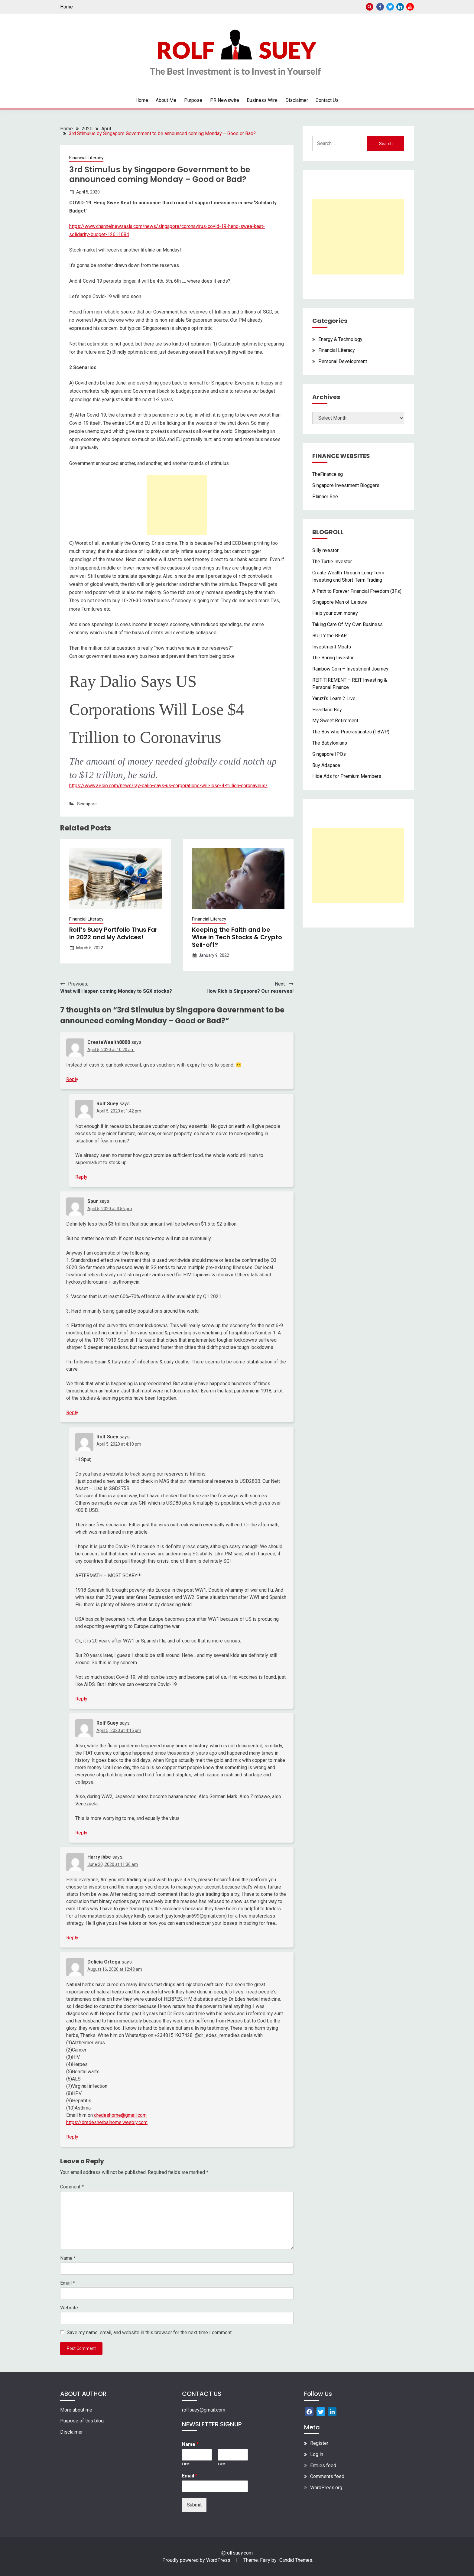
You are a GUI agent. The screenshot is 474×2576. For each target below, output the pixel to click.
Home (66, 7)
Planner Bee (325, 496)
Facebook (380, 7)
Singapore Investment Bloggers (345, 485)
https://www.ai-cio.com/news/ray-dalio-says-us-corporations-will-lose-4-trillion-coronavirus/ (168, 785)
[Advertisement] (177, 505)
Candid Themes (295, 2560)
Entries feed (323, 2465)
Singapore (87, 803)
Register (319, 2443)
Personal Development (342, 361)
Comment (72, 2187)
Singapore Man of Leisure (339, 602)
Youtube (410, 7)
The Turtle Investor (332, 561)
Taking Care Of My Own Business (347, 624)
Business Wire (262, 100)
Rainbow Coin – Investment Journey (350, 669)
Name (68, 2258)
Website (69, 2308)
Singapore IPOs (329, 754)
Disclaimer (296, 100)
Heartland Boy (327, 710)
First (186, 2464)
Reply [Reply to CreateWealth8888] (72, 1079)
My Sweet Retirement (335, 720)
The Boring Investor (333, 658)
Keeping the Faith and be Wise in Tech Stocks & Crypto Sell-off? (237, 937)
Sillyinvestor (325, 550)
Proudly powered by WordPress (197, 2560)
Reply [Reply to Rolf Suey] (81, 1177)
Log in (316, 2454)
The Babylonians (329, 743)
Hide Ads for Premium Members (346, 776)
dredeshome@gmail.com (120, 2115)
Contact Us (327, 100)
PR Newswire (224, 100)
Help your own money (335, 613)
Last (222, 2464)
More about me (76, 2410)
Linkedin (400, 7)
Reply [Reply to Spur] (72, 1412)
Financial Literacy (86, 158)
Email (67, 2283)
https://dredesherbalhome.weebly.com (107, 2122)
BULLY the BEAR (329, 635)
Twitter (390, 7)
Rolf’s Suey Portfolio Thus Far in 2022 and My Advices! (113, 933)
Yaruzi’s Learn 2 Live (334, 698)
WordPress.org (326, 2487)
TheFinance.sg (327, 474)
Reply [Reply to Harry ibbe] (72, 1938)
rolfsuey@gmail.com (203, 2410)
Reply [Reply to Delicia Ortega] (72, 2137)
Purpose (193, 100)
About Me (166, 100)
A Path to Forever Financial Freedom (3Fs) (356, 591)
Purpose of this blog (82, 2421)
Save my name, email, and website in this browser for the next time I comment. (149, 2332)
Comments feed (327, 2476)
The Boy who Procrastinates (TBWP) (350, 732)
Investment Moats (331, 647)
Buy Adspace (326, 765)
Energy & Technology (340, 339)
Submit (194, 2505)
